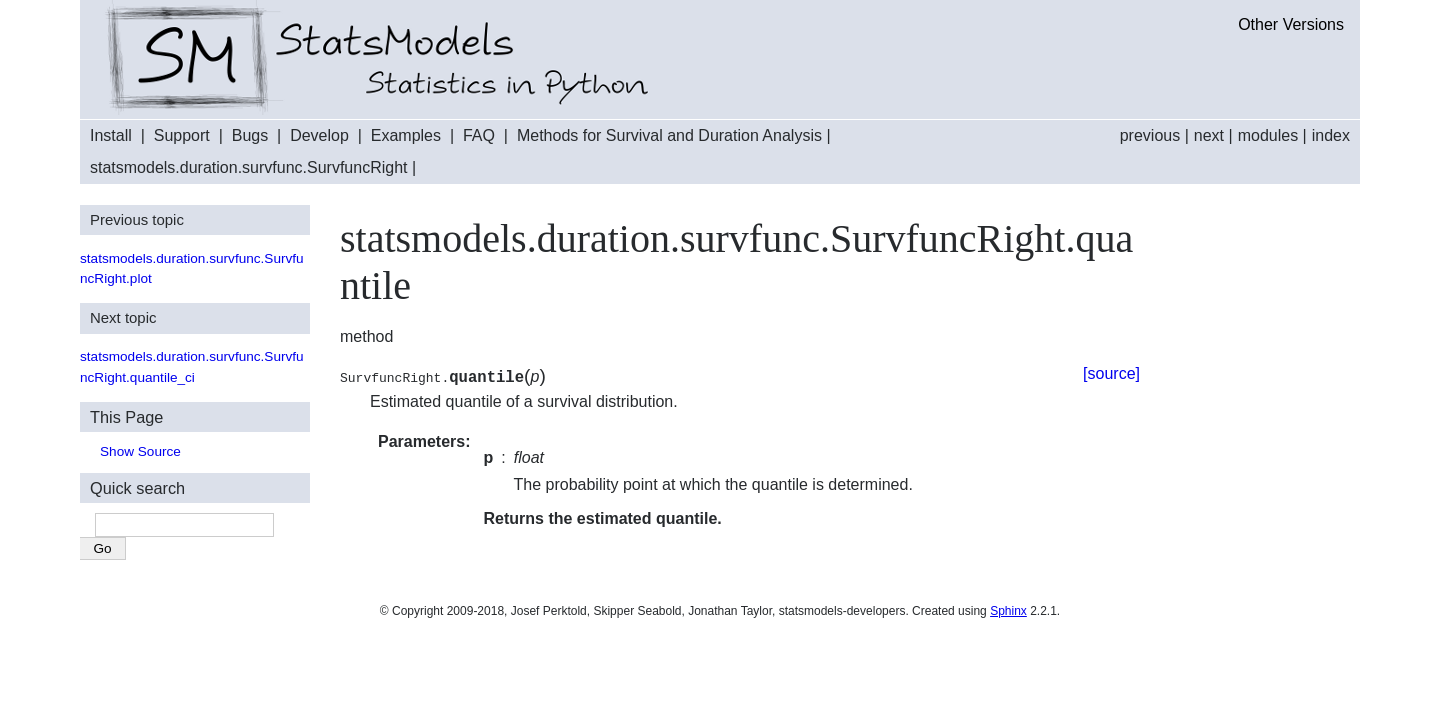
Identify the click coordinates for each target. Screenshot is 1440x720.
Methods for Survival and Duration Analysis (669, 135)
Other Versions (1291, 24)
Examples (406, 135)
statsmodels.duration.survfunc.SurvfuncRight (248, 167)
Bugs (250, 135)
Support (182, 135)
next (1209, 135)
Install (111, 135)
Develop (319, 135)
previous (1150, 135)
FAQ (479, 135)
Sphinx (1008, 611)
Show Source (140, 451)
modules (1268, 135)
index (1331, 135)
